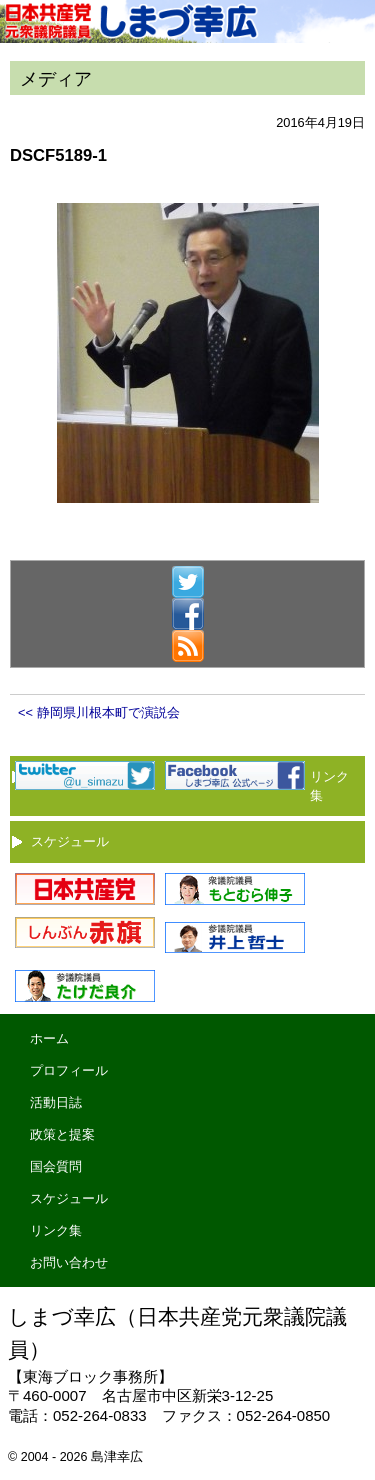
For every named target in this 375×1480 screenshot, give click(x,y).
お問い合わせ (69, 1262)
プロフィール (69, 1070)
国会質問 (56, 1166)
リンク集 (56, 1230)
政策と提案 (62, 1134)
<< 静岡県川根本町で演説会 (99, 712)
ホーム (49, 1038)
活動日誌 (56, 1102)
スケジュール (70, 841)
